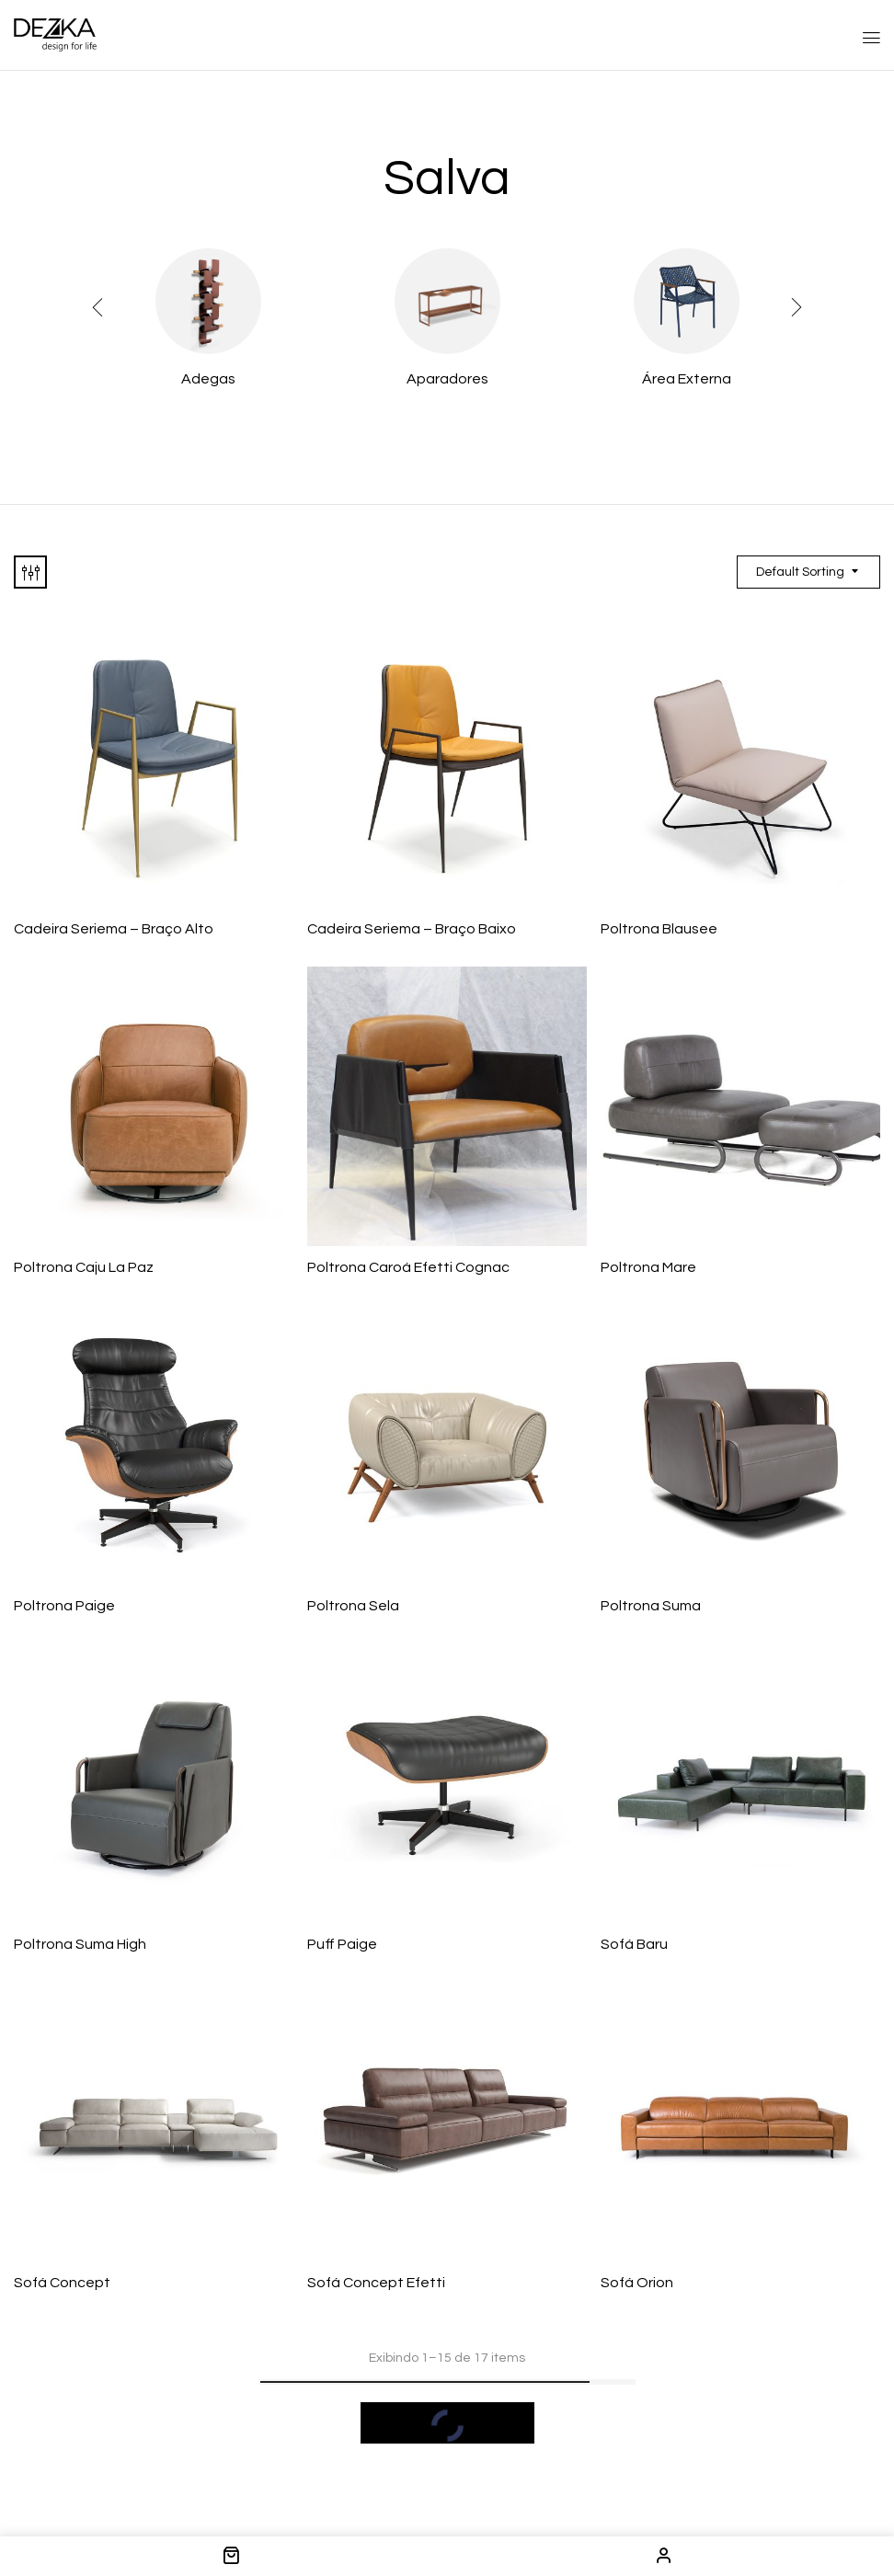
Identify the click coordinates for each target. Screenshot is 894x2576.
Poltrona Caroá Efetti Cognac (408, 1267)
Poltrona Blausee (659, 929)
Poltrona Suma (651, 1605)
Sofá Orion (637, 2282)
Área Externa (686, 379)
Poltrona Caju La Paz (84, 1267)
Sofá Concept (62, 2282)
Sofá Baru (634, 1944)
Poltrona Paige (64, 1605)
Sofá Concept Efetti (376, 2282)
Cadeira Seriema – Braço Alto (113, 929)
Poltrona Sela (353, 1605)
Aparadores (447, 379)
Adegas (208, 379)
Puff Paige (342, 1944)
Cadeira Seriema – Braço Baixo (411, 929)
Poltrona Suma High (80, 1944)
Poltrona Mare (648, 1267)
